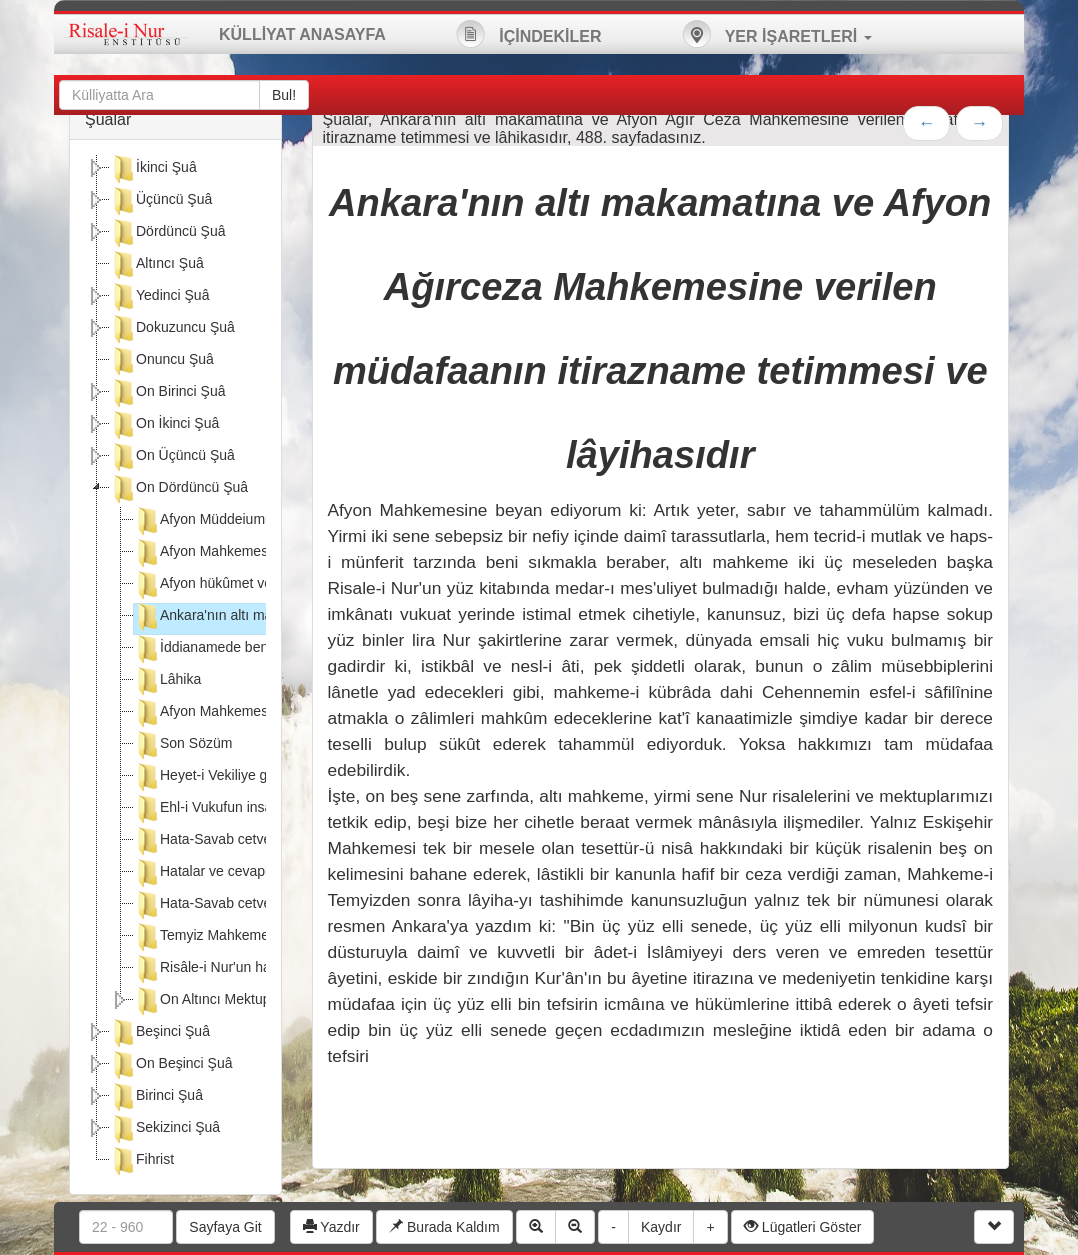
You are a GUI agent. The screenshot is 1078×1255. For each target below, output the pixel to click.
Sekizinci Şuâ (165, 1129)
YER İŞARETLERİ (777, 34)
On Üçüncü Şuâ (172, 457)
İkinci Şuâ (153, 169)
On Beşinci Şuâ (171, 1065)
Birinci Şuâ (156, 1097)
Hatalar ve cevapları (209, 873)
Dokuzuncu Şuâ (172, 329)
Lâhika (167, 681)
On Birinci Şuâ (167, 393)
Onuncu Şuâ (162, 361)
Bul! (284, 95)
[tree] (175, 667)
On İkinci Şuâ (164, 425)
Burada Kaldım (444, 1227)
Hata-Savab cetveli (206, 841)
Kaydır (661, 1227)
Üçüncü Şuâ (161, 201)
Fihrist (142, 1161)
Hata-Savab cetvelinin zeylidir (239, 905)
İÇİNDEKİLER (529, 34)
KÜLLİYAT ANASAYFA (302, 34)
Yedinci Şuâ (159, 297)
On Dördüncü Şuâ (179, 489)
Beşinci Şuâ (160, 1033)
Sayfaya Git (225, 1227)
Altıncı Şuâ (157, 265)
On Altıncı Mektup (202, 1001)
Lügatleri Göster (803, 1227)
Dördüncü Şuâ (168, 233)
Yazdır (331, 1227)
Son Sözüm (183, 745)
